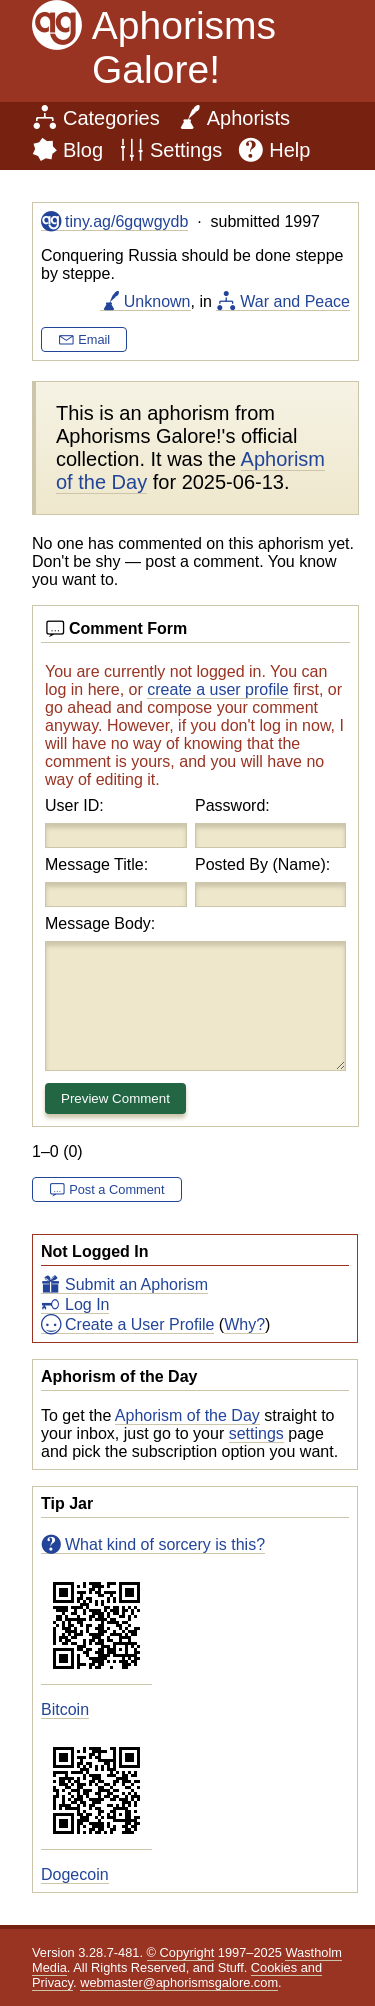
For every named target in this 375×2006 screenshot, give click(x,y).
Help (289, 150)
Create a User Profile (139, 1324)
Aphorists (248, 118)
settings (256, 1433)
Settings (186, 150)
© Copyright (181, 1952)
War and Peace (295, 301)
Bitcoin (65, 1709)
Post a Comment (116, 1189)
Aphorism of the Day (187, 1415)
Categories (111, 118)
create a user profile (217, 689)
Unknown (157, 301)
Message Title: (96, 864)
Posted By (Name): (262, 864)
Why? (244, 1324)
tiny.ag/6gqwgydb (126, 221)
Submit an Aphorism (136, 1284)
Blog (83, 150)
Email (94, 339)
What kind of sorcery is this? (165, 1544)
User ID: (74, 805)
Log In (87, 1304)
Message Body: (100, 923)
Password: (232, 805)
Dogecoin (75, 1874)
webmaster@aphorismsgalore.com (179, 1982)
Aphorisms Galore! (184, 47)
